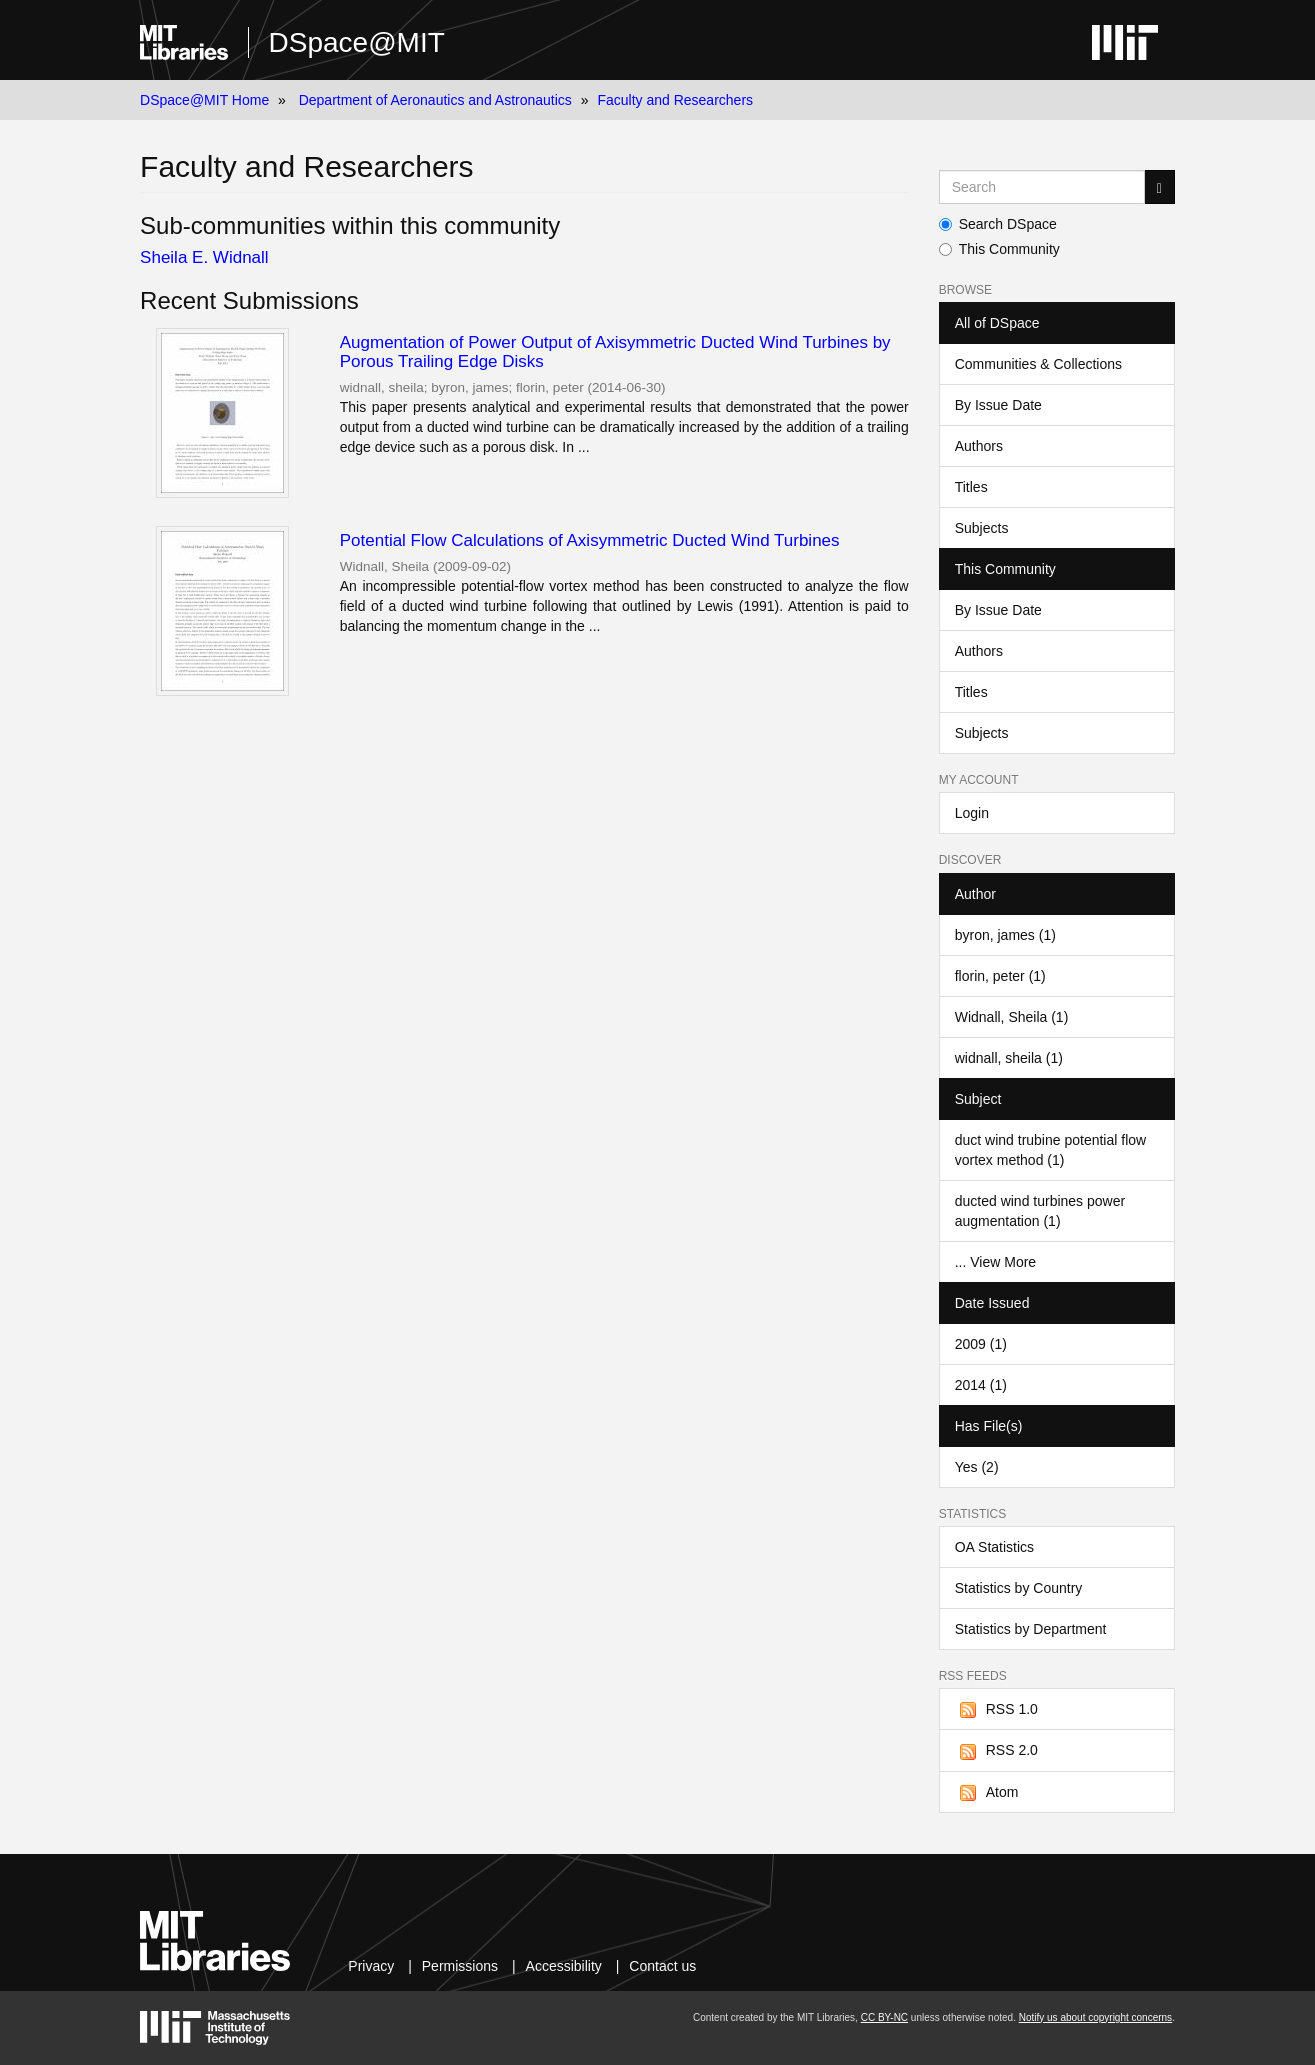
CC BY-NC (884, 2017)
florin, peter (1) (1000, 976)
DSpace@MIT (357, 42)
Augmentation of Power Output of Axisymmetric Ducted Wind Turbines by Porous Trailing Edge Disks (615, 352)
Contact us (662, 1966)
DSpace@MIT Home (204, 100)
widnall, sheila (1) (1009, 1058)
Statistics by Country (1019, 1588)
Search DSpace (998, 224)
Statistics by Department (1031, 1629)
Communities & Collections (1038, 364)
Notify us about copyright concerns (1095, 2017)
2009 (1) (981, 1344)
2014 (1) (981, 1385)
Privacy (371, 1966)
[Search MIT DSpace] (1042, 187)
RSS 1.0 (996, 1710)
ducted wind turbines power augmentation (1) (1040, 1211)
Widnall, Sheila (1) (1012, 1017)
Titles (971, 487)
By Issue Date (998, 405)
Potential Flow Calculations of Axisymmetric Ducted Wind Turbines (590, 540)
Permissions (460, 1966)
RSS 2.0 (996, 1751)
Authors (979, 446)
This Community (999, 249)
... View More (995, 1262)
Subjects (982, 528)
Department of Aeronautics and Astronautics (435, 100)
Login (972, 813)
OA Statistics (994, 1547)
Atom (987, 1793)
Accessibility (564, 1966)
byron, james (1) (1005, 935)
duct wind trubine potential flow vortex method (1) (1050, 1150)
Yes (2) (977, 1467)
